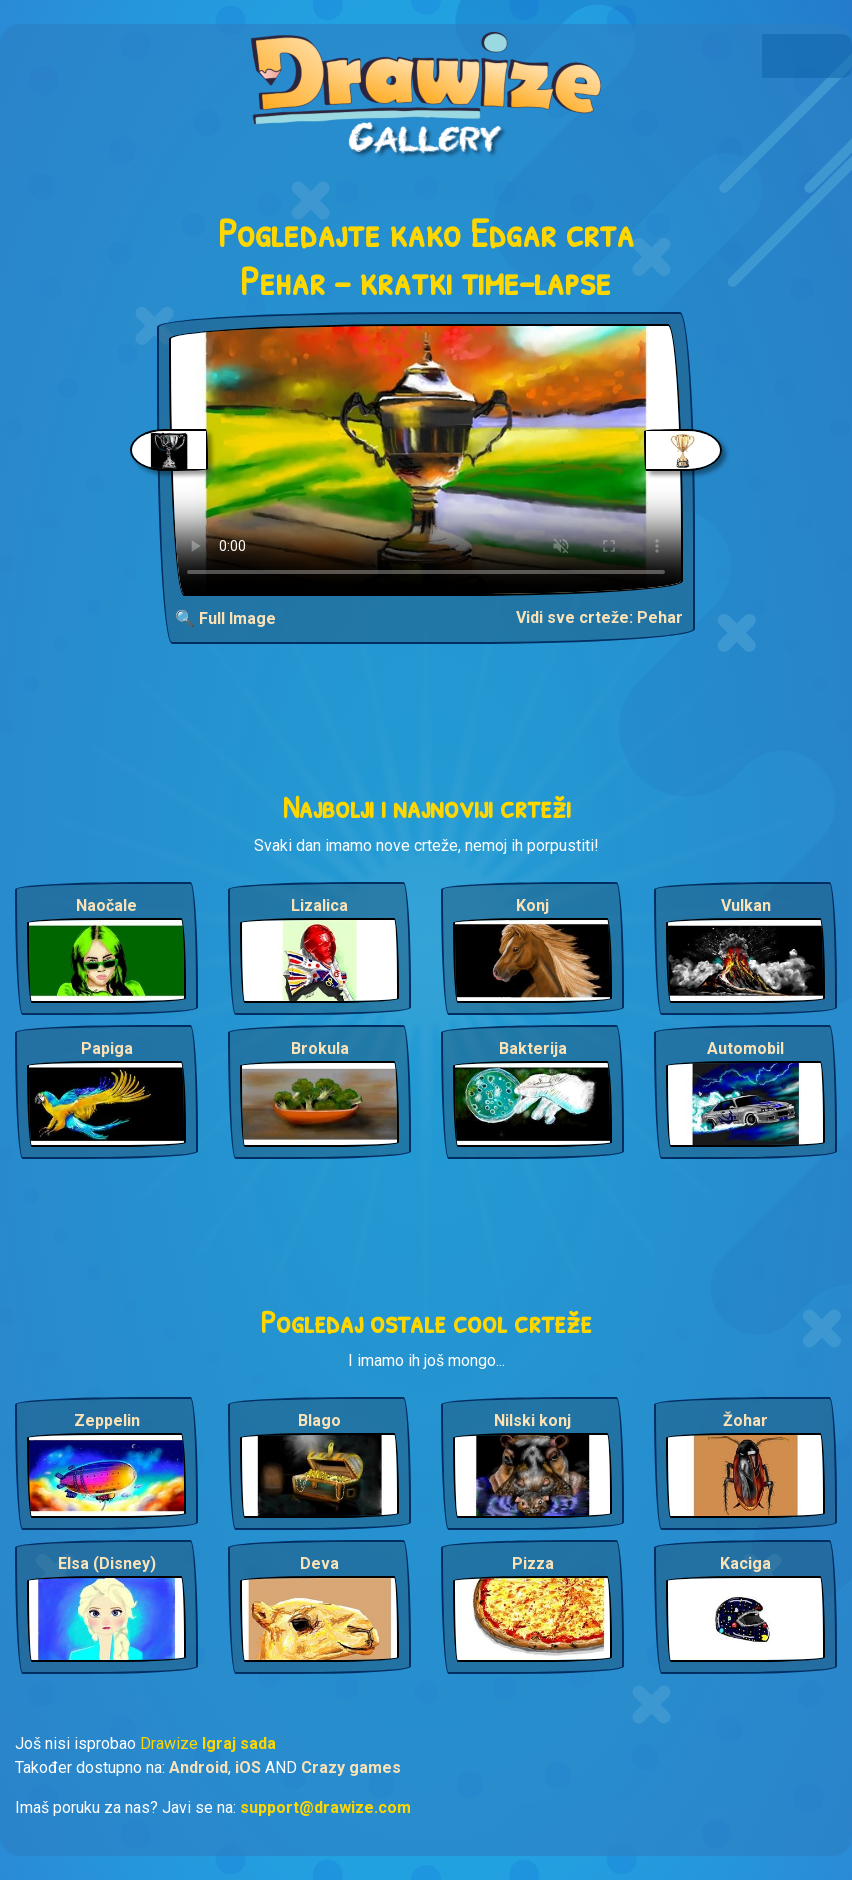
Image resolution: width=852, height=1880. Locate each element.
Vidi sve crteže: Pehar (599, 617)
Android (198, 1767)
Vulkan (746, 905)
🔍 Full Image (225, 618)
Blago (319, 1420)
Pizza (533, 1563)
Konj (532, 905)
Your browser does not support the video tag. (426, 460)
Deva (319, 1563)
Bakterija (533, 1048)
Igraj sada (239, 1743)
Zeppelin (107, 1420)
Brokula (320, 1048)
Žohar (745, 1420)
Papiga (107, 1048)
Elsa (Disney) (107, 1563)
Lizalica (319, 905)
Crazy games (351, 1767)
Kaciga (745, 1563)
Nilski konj (532, 1420)
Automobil (745, 1048)
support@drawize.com (325, 1807)
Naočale (106, 905)
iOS (248, 1767)
